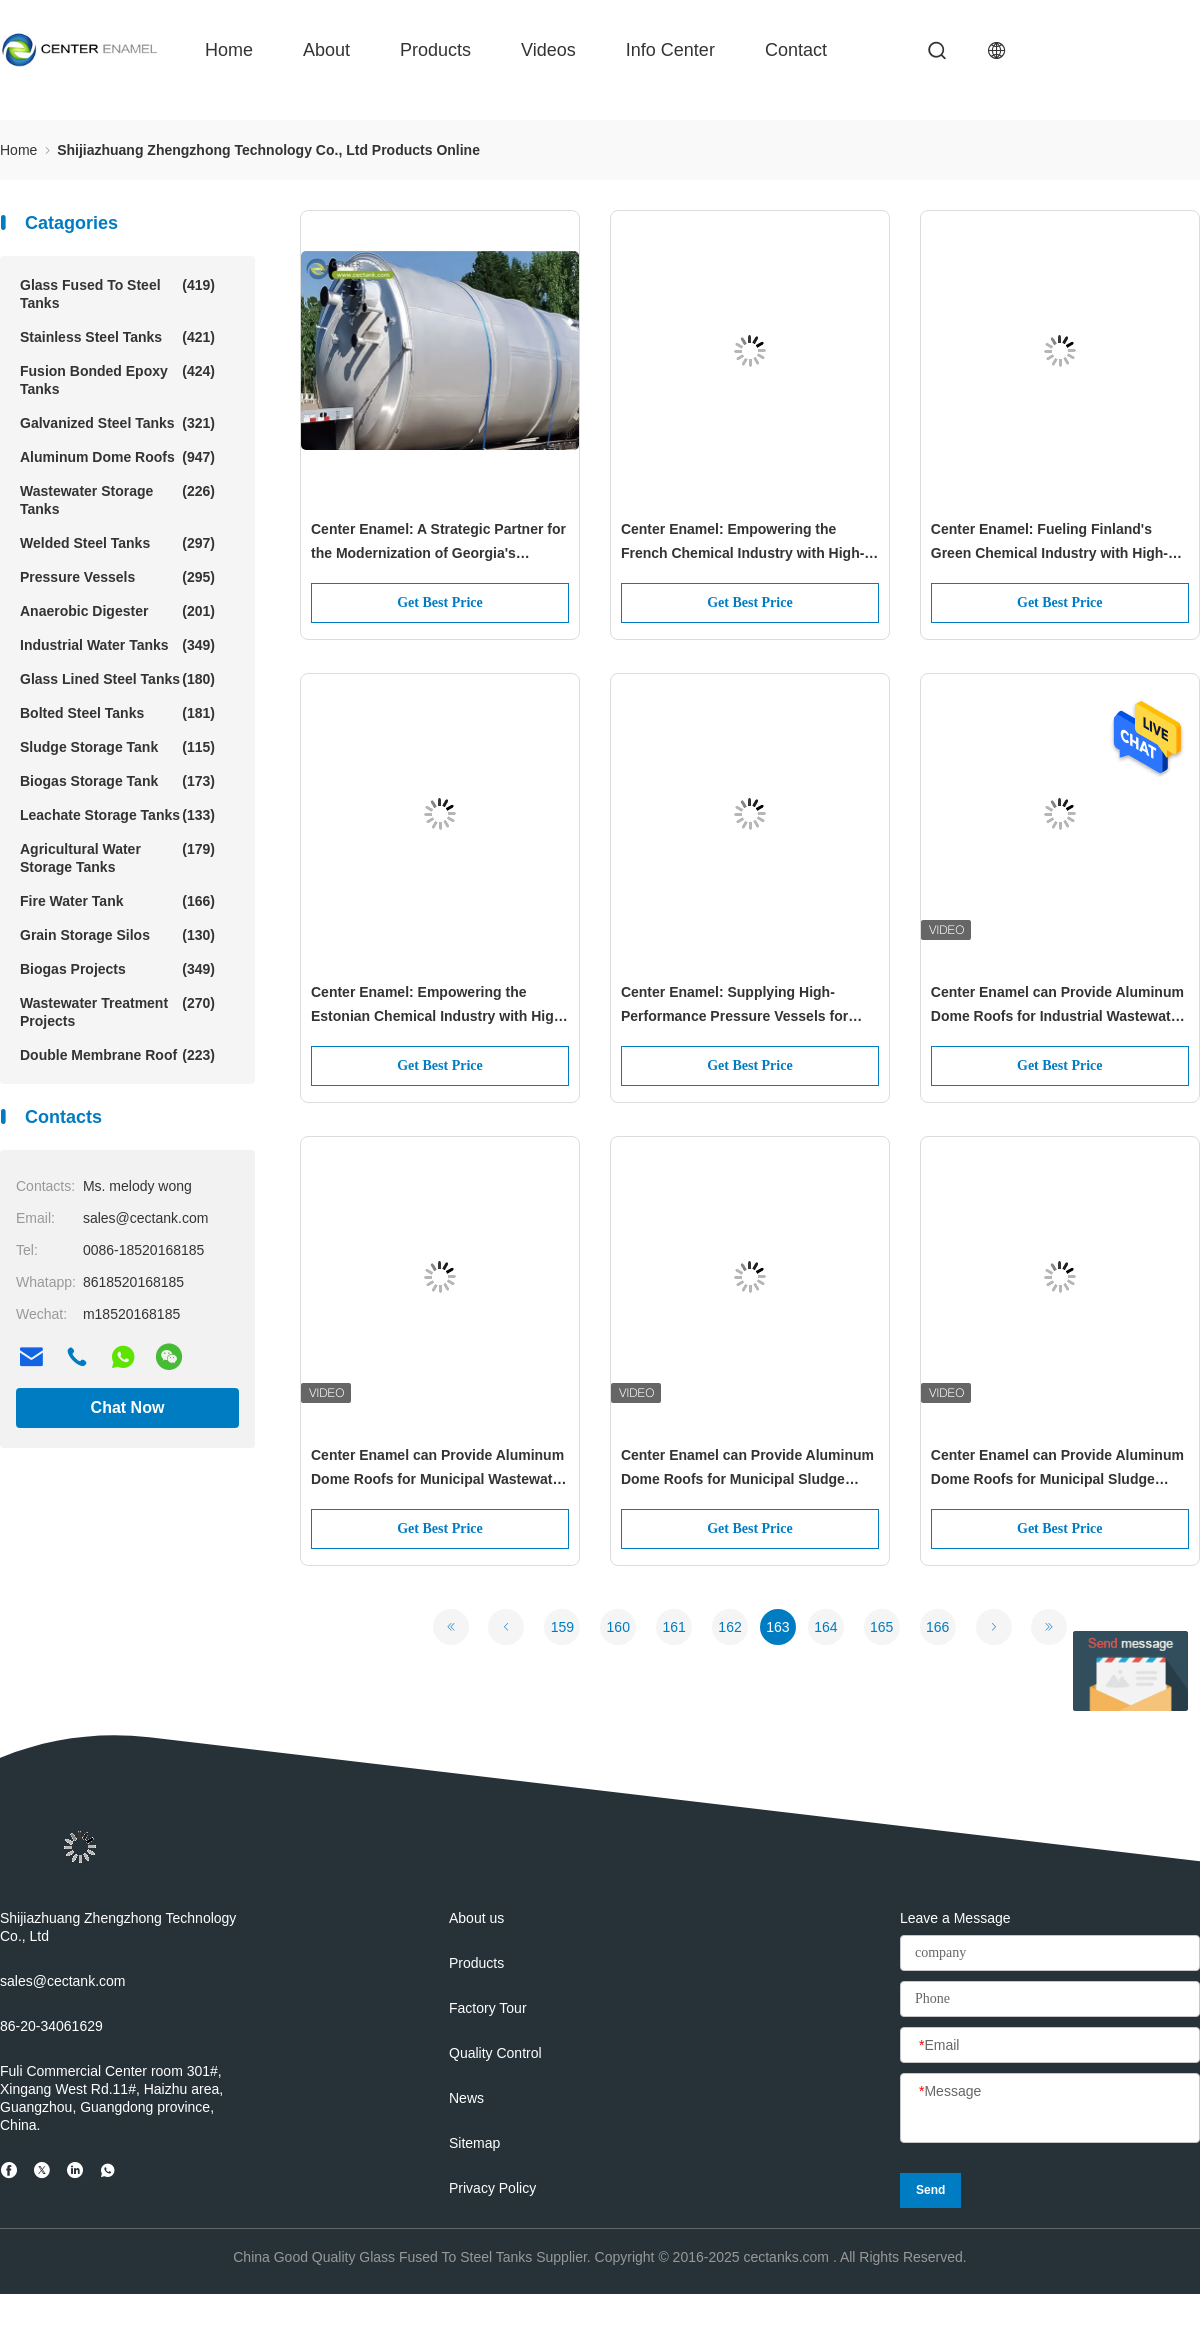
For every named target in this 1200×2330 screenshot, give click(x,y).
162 (729, 1627)
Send (930, 2190)
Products (435, 50)
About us (476, 1918)
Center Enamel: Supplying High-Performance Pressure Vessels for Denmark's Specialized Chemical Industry (734, 1006)
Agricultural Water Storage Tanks (117, 857)
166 (937, 1627)
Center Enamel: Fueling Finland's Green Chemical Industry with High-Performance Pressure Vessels (1049, 543)
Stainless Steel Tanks (117, 337)
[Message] (1050, 2109)
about (326, 50)
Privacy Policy (492, 2188)
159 (562, 1627)
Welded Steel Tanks (117, 543)
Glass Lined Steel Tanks (117, 679)
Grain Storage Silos (117, 935)
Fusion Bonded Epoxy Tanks (117, 379)
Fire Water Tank (117, 901)
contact (796, 50)
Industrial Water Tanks (117, 645)
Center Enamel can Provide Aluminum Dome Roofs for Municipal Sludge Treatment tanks (747, 1469)
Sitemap (474, 2143)
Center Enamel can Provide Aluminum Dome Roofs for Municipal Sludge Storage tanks (1057, 1469)
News (466, 2098)
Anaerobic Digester (117, 611)
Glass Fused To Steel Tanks (117, 293)
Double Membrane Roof (117, 1055)
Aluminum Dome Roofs (117, 457)
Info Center (670, 50)
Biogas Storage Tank (117, 781)
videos (548, 50)
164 (825, 1627)
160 (618, 1627)
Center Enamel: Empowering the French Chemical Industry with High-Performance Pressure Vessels (742, 543)
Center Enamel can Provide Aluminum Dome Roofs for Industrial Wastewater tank (1057, 1006)
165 (881, 1627)
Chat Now (128, 1407)
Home (229, 50)
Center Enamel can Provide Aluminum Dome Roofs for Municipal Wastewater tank (438, 1469)
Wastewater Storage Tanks (117, 499)
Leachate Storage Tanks (117, 815)
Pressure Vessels (117, 577)
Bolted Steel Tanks (117, 713)
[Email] (1050, 2046)
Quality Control (495, 2053)
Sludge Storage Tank (117, 747)
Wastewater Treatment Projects (117, 1011)
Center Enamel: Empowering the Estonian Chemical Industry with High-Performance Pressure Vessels (439, 1006)
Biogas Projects (117, 969)
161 (673, 1627)
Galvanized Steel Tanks (117, 423)
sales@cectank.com (62, 1981)
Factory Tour (488, 2008)
